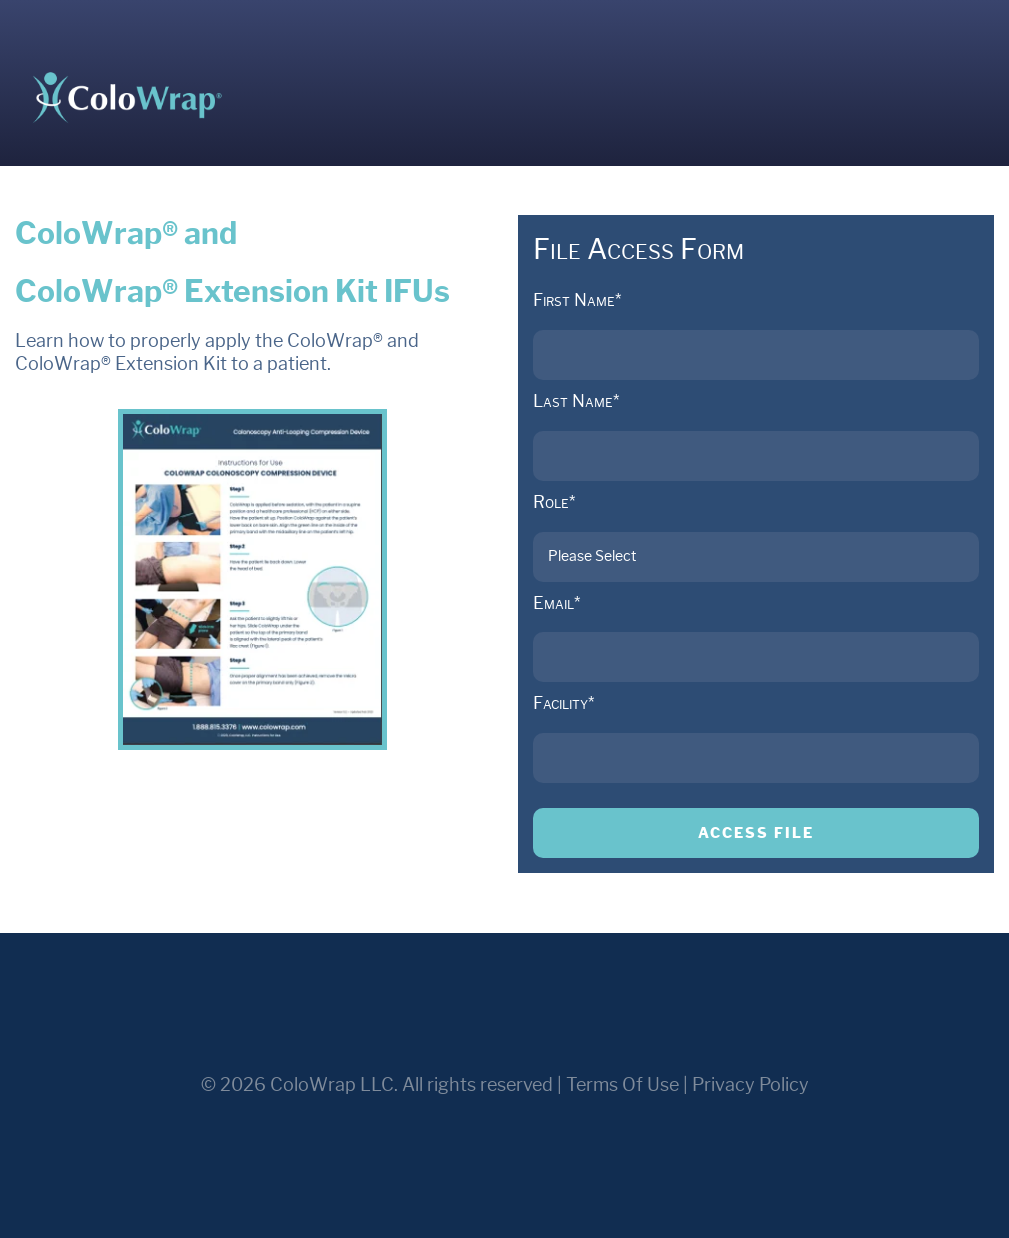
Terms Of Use (622, 1085)
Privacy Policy (750, 1085)
